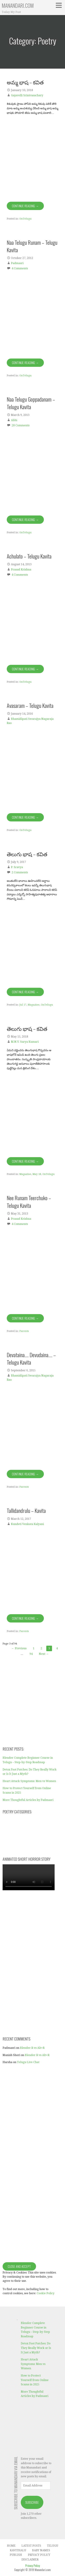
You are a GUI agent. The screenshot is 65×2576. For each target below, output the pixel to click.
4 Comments (20, 268)
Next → (44, 1654)
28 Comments (20, 425)
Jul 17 (22, 1004)
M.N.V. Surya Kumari (25, 1041)
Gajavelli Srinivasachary (27, 95)
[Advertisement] (32, 158)
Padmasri (17, 263)
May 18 (37, 1174)
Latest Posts (31, 2545)
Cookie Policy (45, 2293)
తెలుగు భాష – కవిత (27, 854)
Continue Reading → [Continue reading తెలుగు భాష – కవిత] (25, 992)
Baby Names (41, 2550)
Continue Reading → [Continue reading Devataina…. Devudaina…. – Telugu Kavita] (25, 1474)
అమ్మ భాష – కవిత (25, 82)
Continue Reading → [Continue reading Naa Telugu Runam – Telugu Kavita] (25, 362)
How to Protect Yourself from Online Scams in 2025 (35, 2380)
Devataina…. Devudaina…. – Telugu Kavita (31, 1358)
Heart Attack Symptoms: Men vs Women (29, 1781)
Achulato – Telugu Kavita (29, 556)
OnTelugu (25, 218)
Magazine (34, 1004)
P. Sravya (17, 867)
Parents (24, 1331)
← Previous (19, 1648)
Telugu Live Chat (28, 2062)
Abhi (14, 420)
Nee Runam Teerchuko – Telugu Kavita (29, 1201)
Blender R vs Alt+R (32, 2047)
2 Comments (20, 872)
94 (31, 1654)
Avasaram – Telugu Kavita (30, 705)
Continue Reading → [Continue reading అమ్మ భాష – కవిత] (25, 206)
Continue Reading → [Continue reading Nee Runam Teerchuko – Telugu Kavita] (25, 1318)
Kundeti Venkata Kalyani (27, 1524)
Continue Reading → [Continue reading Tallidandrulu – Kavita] (25, 1618)
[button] (60, 5)
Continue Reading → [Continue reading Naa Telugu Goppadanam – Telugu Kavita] (25, 519)
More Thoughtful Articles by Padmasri (28, 1800)
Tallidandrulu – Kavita (26, 1510)
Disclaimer (29, 2559)
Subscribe (32, 2502)
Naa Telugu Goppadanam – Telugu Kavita (31, 403)
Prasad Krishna (21, 569)
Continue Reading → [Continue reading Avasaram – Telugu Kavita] (25, 817)
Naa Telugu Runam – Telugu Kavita (32, 246)
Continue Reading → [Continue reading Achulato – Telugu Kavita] (25, 669)
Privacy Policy (39, 2554)
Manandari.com (18, 5)
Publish (16, 2554)
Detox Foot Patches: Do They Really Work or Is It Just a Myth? (36, 2348)
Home (11, 2545)
